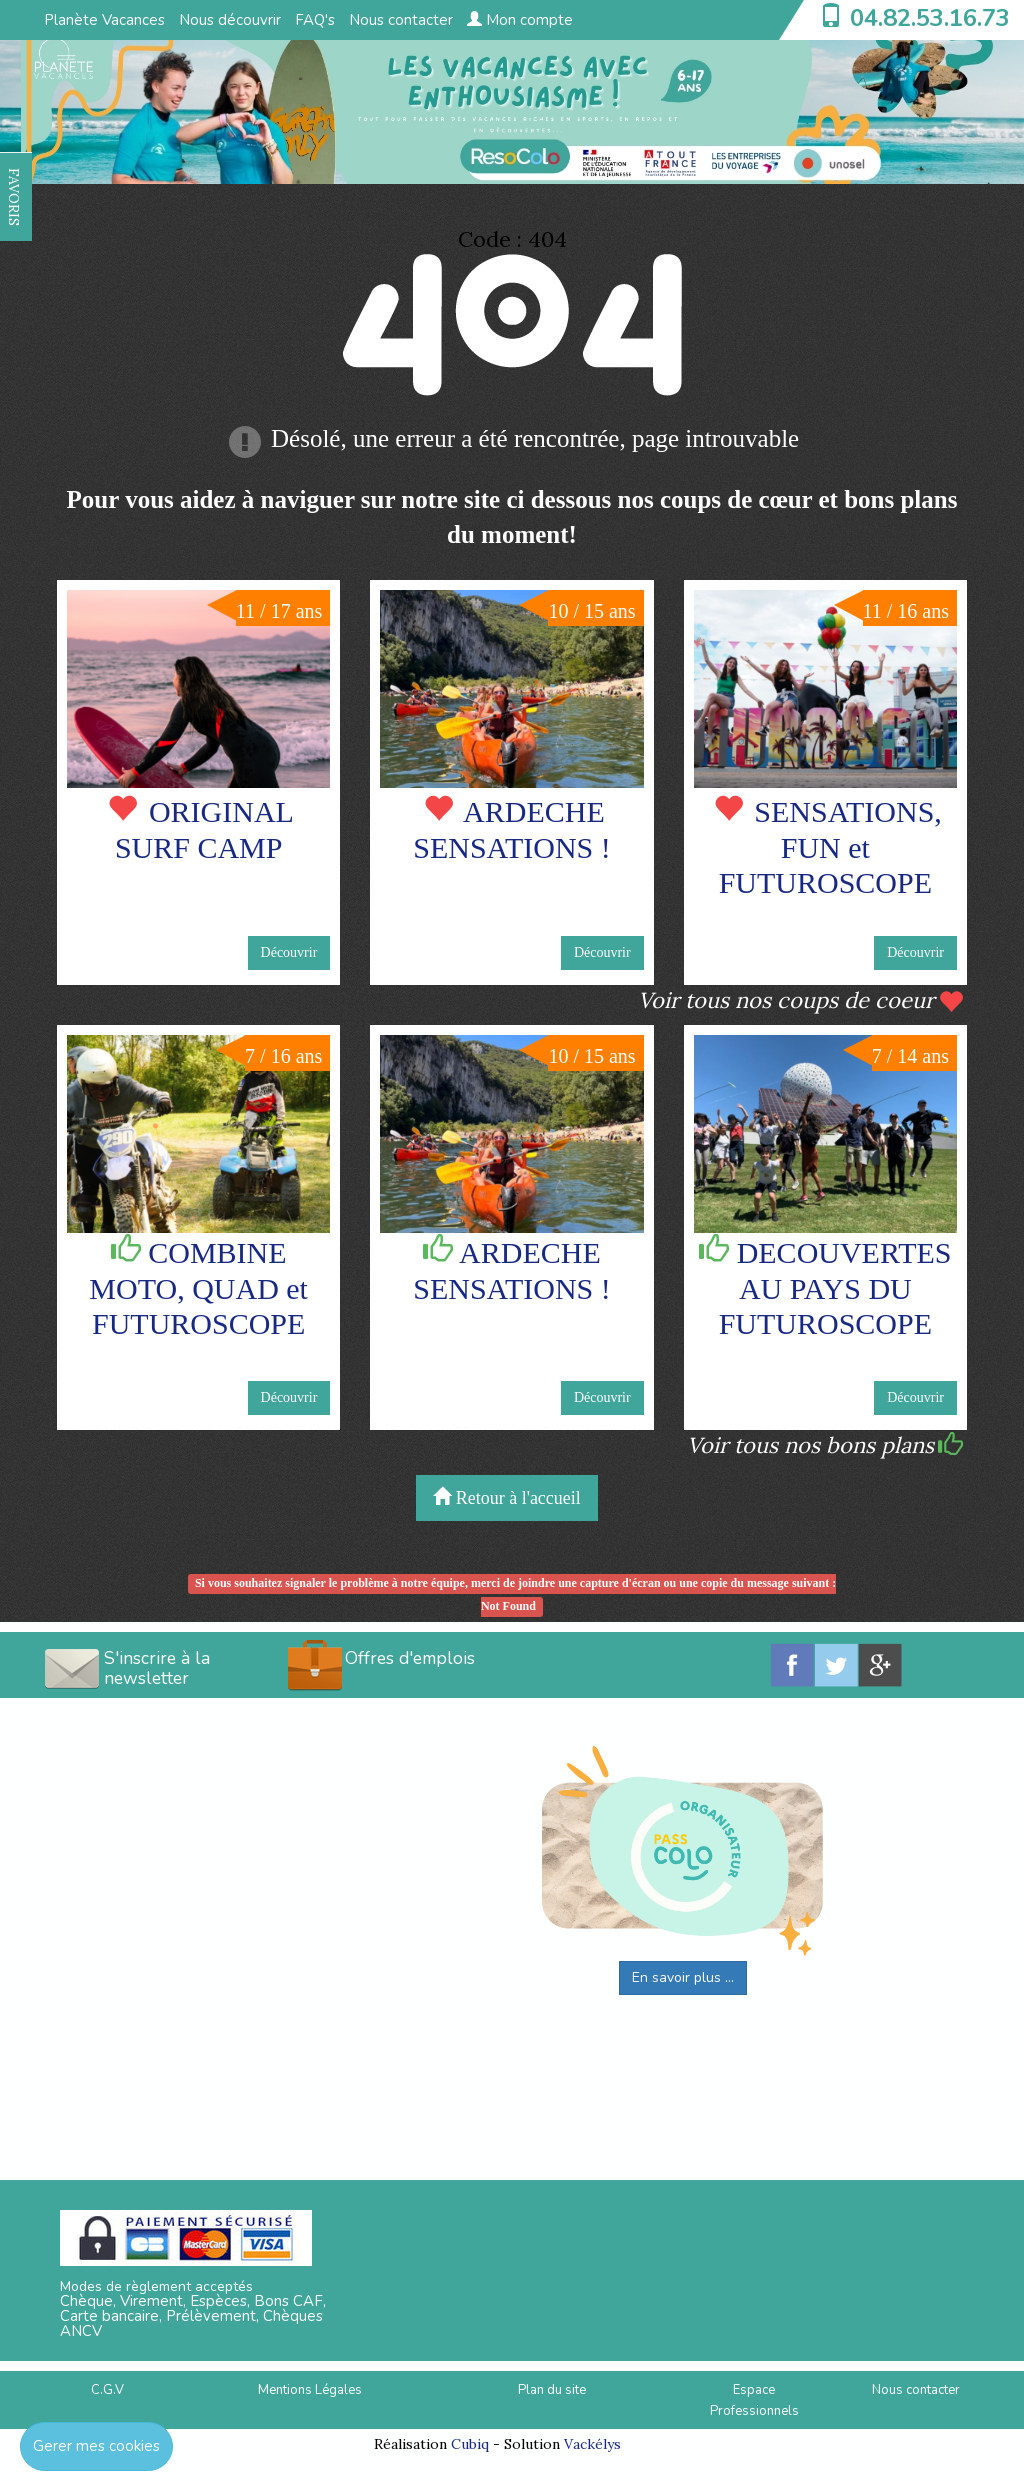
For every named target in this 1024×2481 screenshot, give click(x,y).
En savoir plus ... (683, 1977)
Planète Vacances (104, 20)
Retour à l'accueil (507, 1497)
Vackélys (592, 2444)
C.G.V (107, 2390)
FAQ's (315, 20)
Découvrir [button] (289, 952)
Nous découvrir (230, 20)
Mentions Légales (310, 2390)
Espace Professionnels (754, 2400)
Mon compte (520, 20)
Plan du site (552, 2390)
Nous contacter (401, 20)
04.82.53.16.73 (930, 18)
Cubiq (470, 2444)
